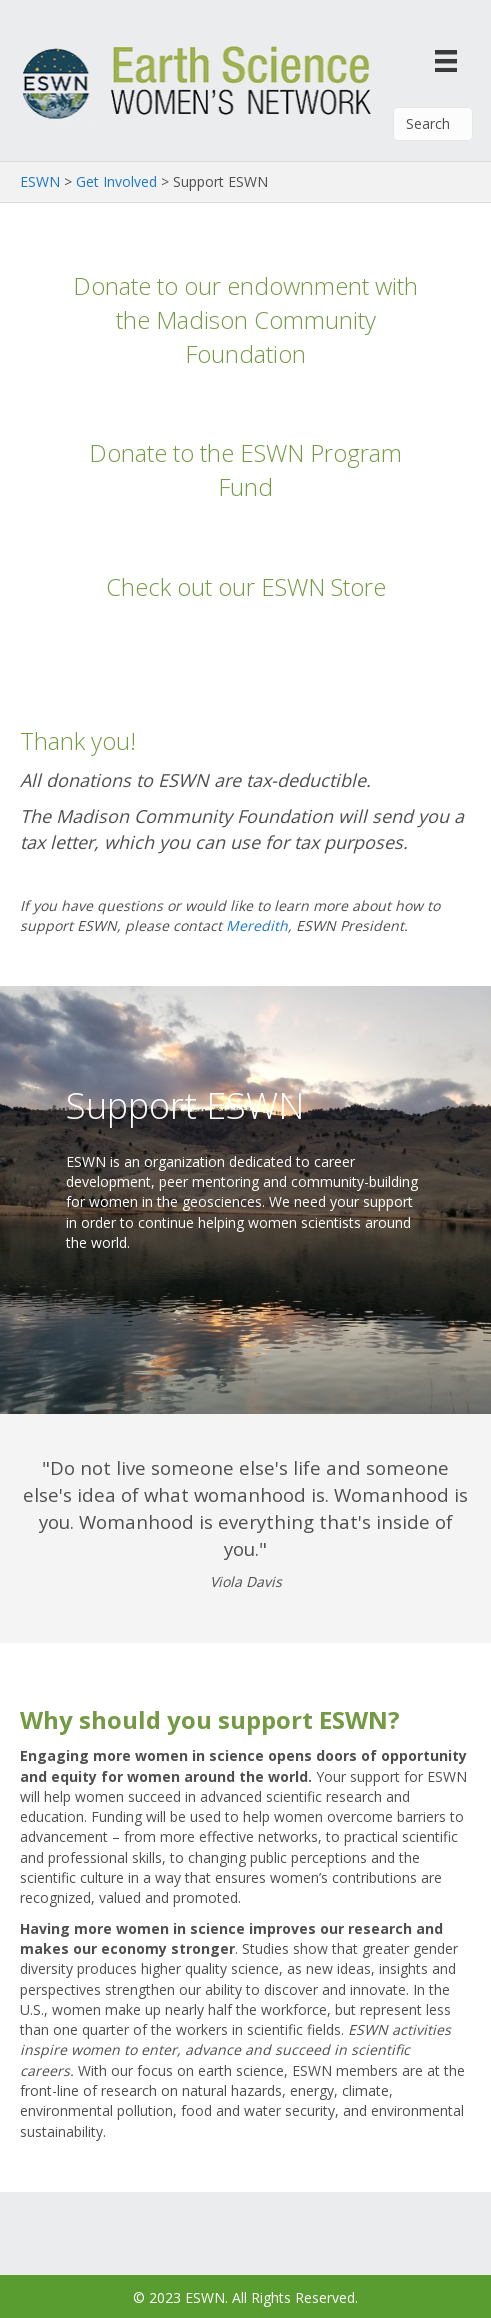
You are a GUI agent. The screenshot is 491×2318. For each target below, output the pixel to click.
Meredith (257, 925)
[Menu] (446, 60)
